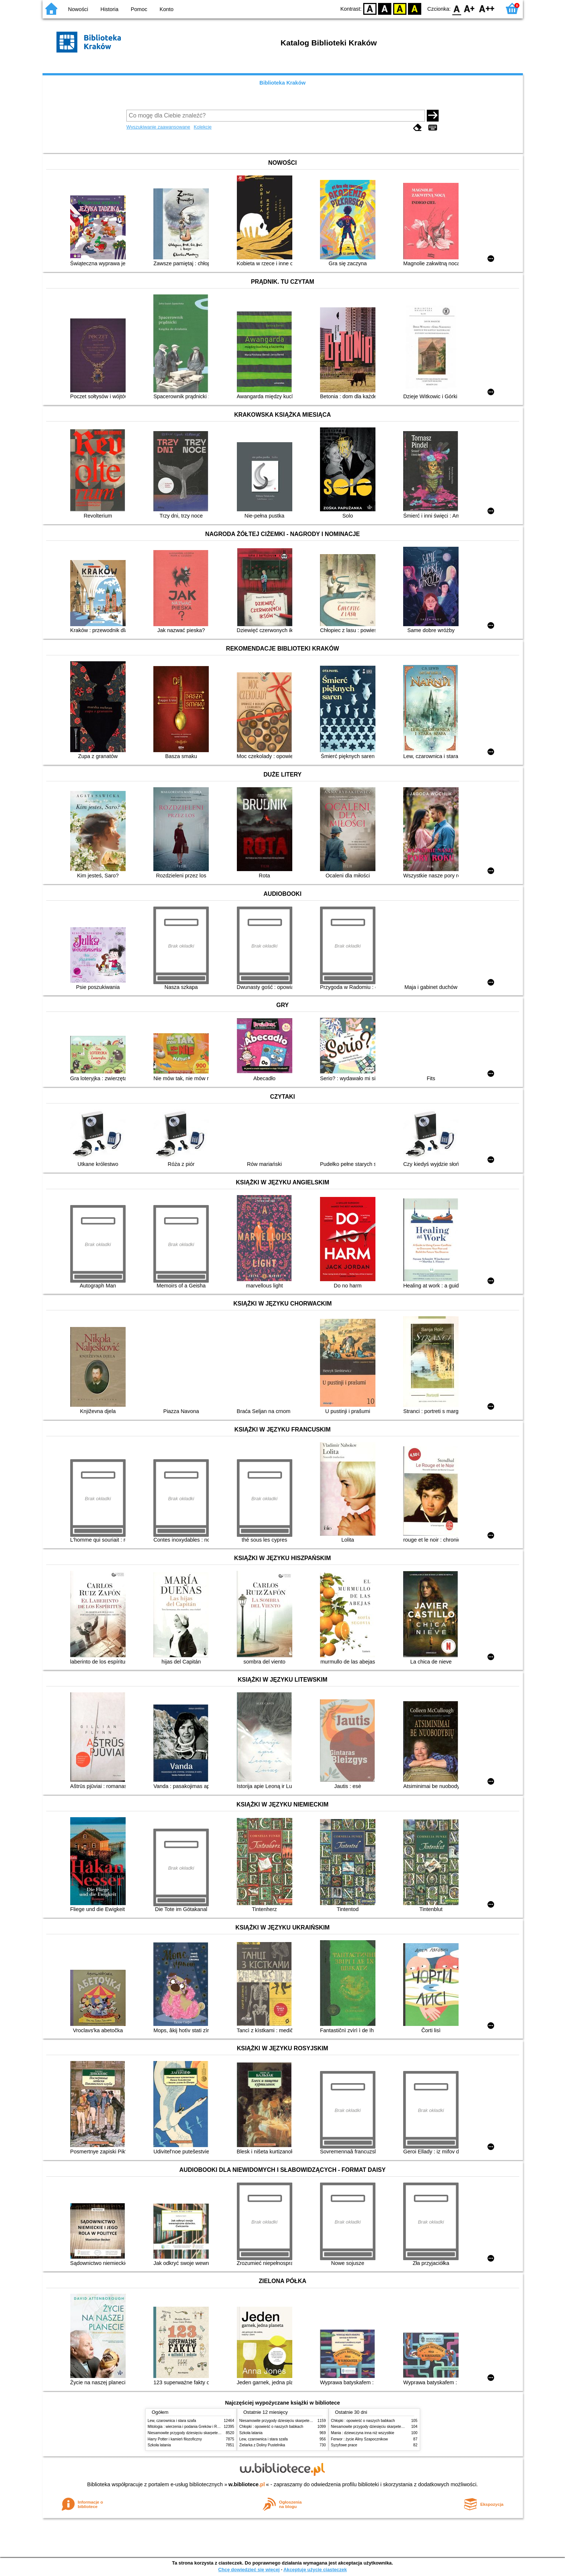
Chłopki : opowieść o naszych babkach (271, 2427)
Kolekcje (202, 127)
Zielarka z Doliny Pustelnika (262, 2445)
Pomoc (139, 9)
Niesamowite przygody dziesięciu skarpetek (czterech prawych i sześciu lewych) (214, 2433)
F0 (456, 8)
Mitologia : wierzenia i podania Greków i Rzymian (188, 2427)
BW (385, 8)
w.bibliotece (246, 2484)
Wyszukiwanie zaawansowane (158, 127)
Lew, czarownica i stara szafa (172, 2421)
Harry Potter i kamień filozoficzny (175, 2439)
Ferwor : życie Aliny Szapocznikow (359, 2439)
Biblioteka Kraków (282, 83)
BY (415, 8)
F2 (486, 8)
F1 (469, 8)
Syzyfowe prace (344, 2445)
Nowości (78, 9)
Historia (110, 9)
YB (400, 8)
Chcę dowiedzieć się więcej (248, 2569)
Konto (167, 9)
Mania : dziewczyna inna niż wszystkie (362, 2433)
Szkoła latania (159, 2445)
